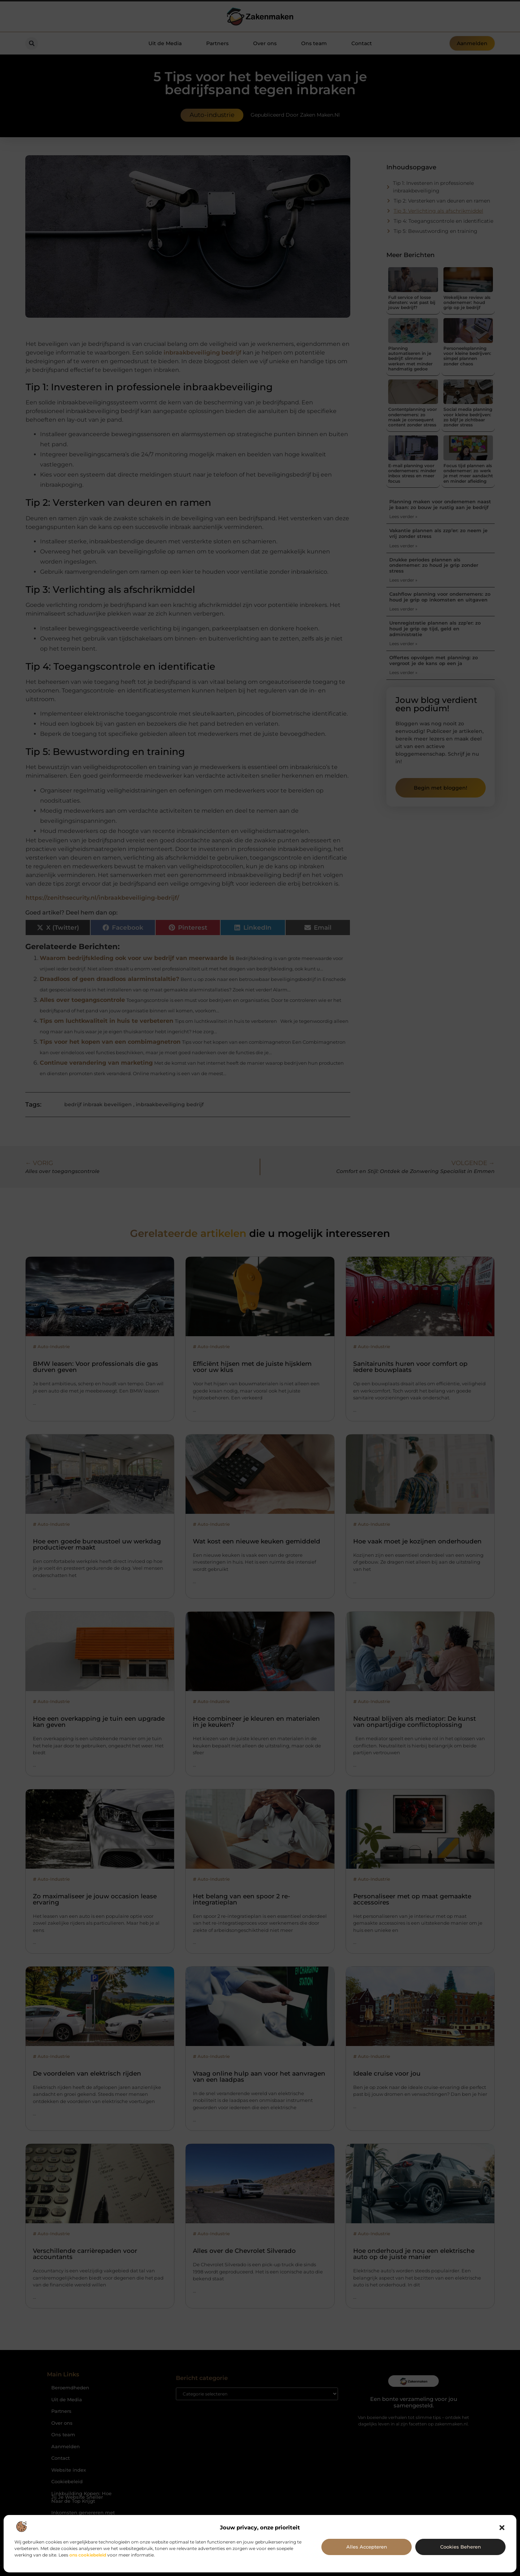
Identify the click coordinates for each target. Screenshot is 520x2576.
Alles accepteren (366, 2547)
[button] (502, 2527)
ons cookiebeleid (87, 2555)
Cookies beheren (460, 2547)
